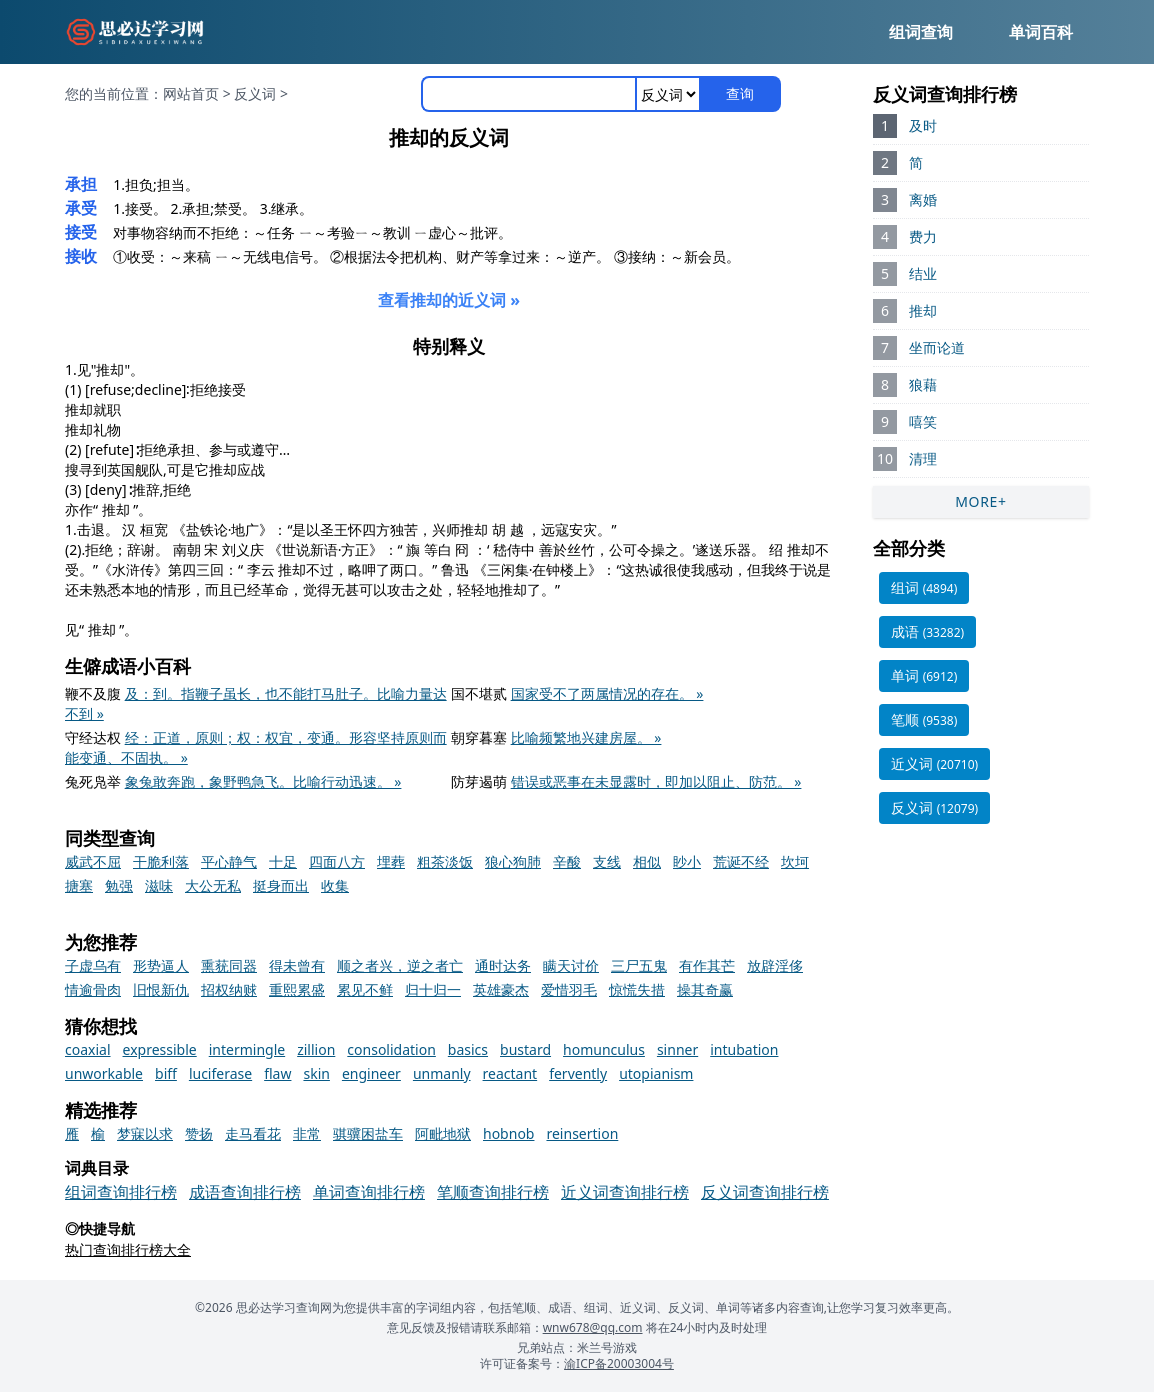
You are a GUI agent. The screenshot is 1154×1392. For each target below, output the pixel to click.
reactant (510, 1073)
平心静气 (229, 861)
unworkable (104, 1073)
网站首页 (191, 93)
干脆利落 (161, 861)
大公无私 (213, 885)
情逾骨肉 (93, 989)
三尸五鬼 (639, 965)
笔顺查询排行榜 (493, 1192)
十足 (283, 861)
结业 (923, 273)
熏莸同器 (229, 965)
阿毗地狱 (443, 1133)
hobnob (508, 1133)
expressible (160, 1049)
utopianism (656, 1073)
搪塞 (79, 885)
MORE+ (981, 501)
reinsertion (582, 1133)
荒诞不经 (741, 861)
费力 (923, 236)
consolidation (391, 1049)
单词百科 (1041, 32)
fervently (578, 1073)
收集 (335, 885)
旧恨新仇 (161, 989)
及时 (923, 125)
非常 (307, 1133)
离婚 (923, 199)
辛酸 (567, 861)
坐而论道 (937, 347)
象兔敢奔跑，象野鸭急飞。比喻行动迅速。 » (263, 781)
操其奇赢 (705, 989)
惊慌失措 (637, 989)
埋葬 (391, 861)
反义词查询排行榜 (765, 1192)
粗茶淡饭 (445, 861)
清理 (923, 458)
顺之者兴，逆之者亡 (400, 965)
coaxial (88, 1049)
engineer (371, 1073)
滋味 (159, 885)
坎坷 (795, 861)
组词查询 (921, 32)
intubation (744, 1049)
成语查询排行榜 (245, 1192)
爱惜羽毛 (569, 989)
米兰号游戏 (607, 1347)
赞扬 (199, 1133)
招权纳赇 (229, 989)
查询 (740, 93)
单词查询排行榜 (369, 1192)
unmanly (442, 1073)
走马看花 (253, 1133)
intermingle (247, 1049)
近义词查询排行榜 (625, 1192)
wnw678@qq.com (593, 1327)
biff (166, 1073)
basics (468, 1049)
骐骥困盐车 (368, 1133)
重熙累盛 (297, 989)
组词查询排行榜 (121, 1192)
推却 (923, 310)
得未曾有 (297, 965)
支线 (607, 861)
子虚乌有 (93, 965)
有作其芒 (707, 965)
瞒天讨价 (571, 965)
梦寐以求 (145, 1133)
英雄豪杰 (501, 989)
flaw (277, 1073)
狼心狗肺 (513, 861)
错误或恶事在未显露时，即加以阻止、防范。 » (656, 781)
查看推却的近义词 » (449, 300)
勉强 (119, 885)
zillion (316, 1049)
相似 (647, 861)
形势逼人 (161, 965)
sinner (677, 1049)
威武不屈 (93, 861)
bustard (525, 1049)
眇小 (687, 861)
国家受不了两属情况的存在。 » (607, 693)
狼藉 (923, 384)
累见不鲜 (365, 989)
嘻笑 (923, 421)
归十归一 (433, 989)
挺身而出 (281, 885)
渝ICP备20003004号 (619, 1363)
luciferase (220, 1073)
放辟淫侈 (775, 965)
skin (316, 1073)
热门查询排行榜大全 (128, 1249)
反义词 (255, 93)
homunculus (604, 1049)
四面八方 (337, 861)
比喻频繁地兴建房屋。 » (586, 737)
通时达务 (503, 965)
